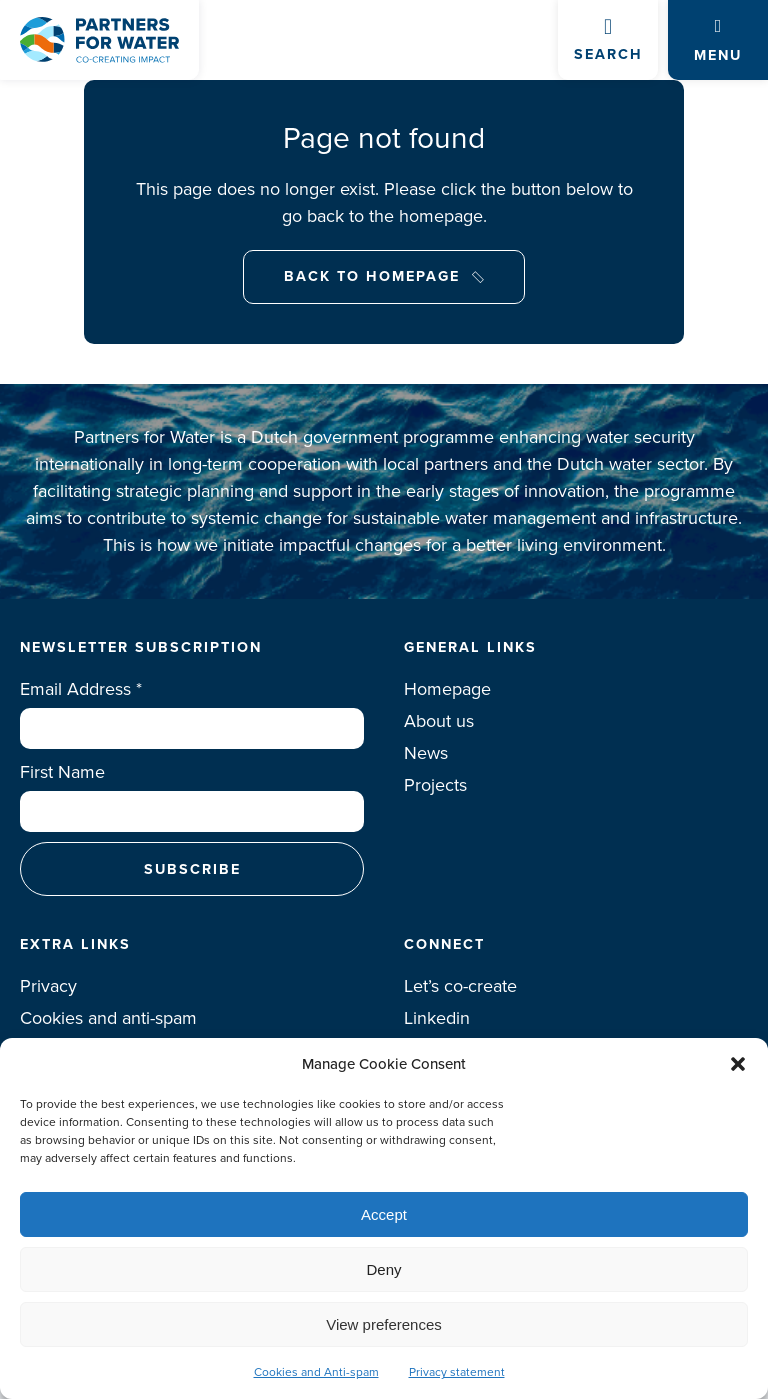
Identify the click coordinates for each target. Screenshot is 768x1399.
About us (439, 721)
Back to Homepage (372, 276)
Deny (383, 1269)
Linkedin (437, 1018)
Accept (384, 1214)
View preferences (384, 1324)
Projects (435, 785)
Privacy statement (457, 1372)
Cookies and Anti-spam (316, 1372)
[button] (738, 1064)
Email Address (81, 689)
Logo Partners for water (99, 40)
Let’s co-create (460, 986)
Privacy (48, 986)
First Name (62, 772)
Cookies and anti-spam (108, 1018)
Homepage (447, 689)
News (426, 753)
